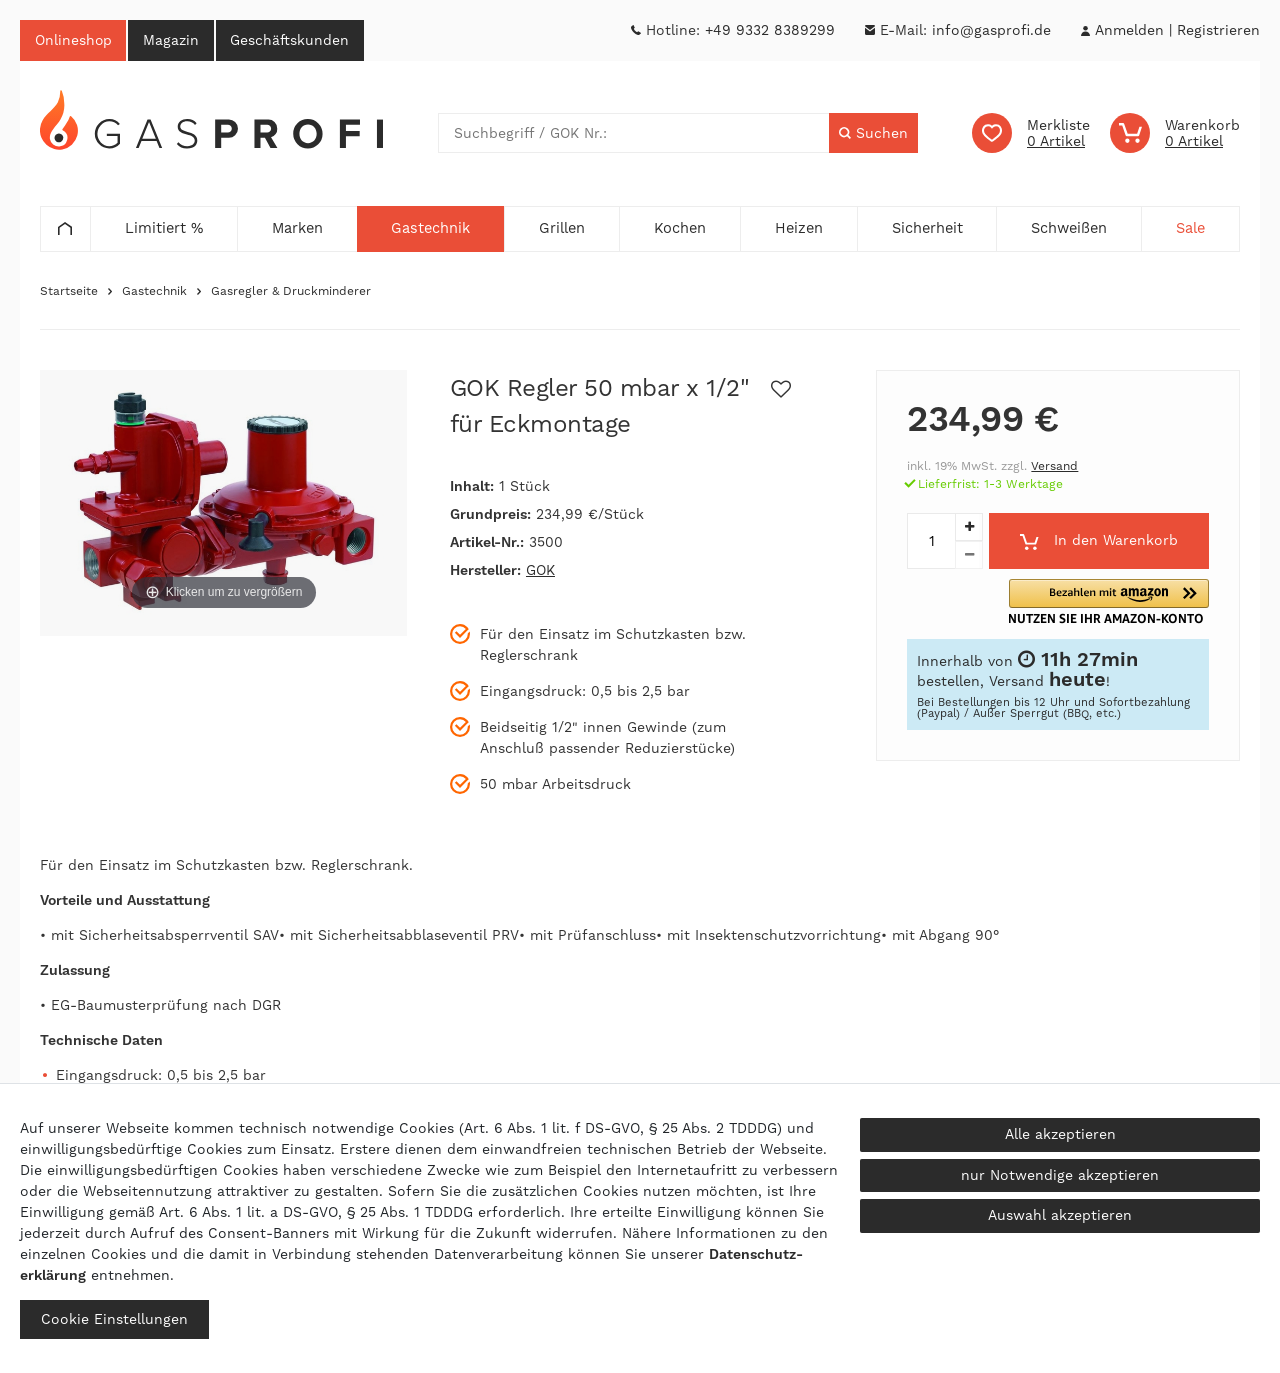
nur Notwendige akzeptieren (1060, 1175)
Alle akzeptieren (1060, 1134)
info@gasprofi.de (991, 30)
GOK (540, 571)
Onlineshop (74, 40)
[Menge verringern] (969, 556)
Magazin (173, 40)
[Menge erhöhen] (969, 528)
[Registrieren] (1218, 30)
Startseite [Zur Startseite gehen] (69, 292)
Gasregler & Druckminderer (291, 292)
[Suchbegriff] (634, 134)
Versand (1054, 467)
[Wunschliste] (1031, 134)
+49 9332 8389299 (770, 30)
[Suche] (873, 134)
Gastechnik (154, 292)
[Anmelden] (1129, 30)
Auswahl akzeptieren (1060, 1215)
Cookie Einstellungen (114, 1319)
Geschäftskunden (293, 40)
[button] (1136, 602)
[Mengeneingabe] (931, 542)
